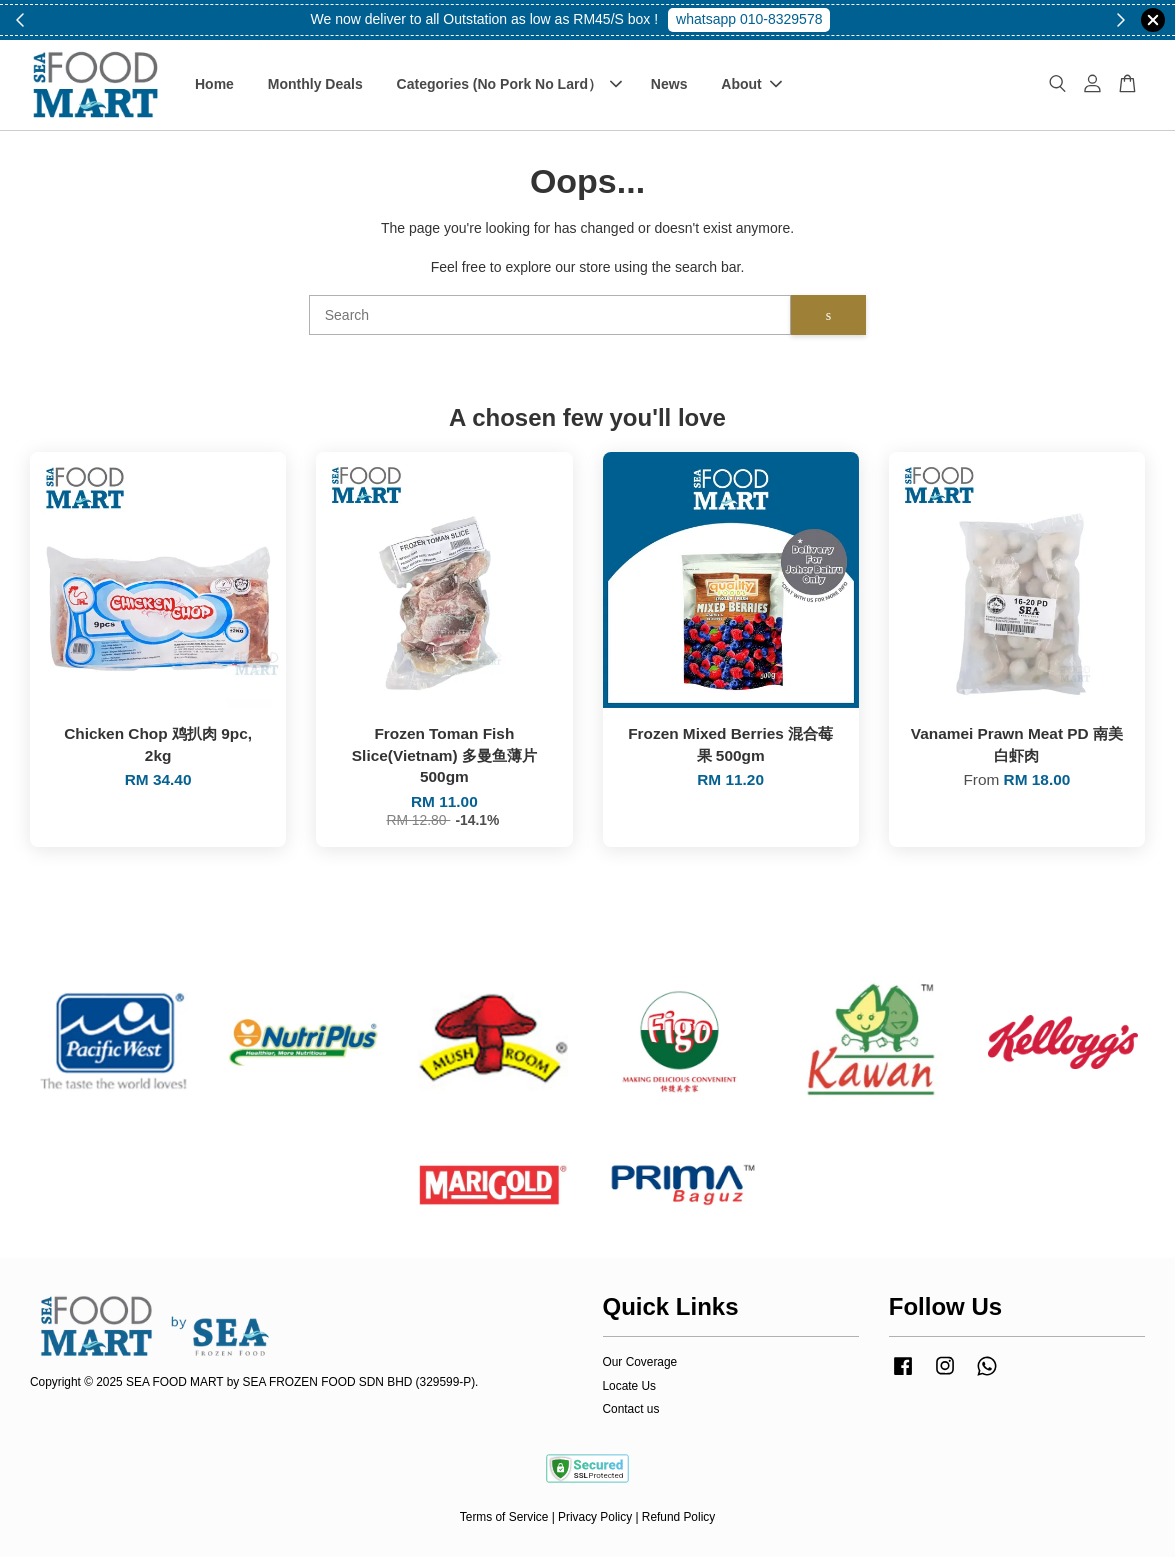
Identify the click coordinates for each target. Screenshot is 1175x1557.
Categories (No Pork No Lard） (509, 84)
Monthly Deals (315, 84)
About (751, 84)
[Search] (550, 315)
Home (214, 84)
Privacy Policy (595, 1517)
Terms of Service (504, 1517)
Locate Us (630, 1386)
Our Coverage (640, 1362)
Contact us (631, 1409)
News (669, 84)
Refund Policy (678, 1517)
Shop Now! (757, 19)
